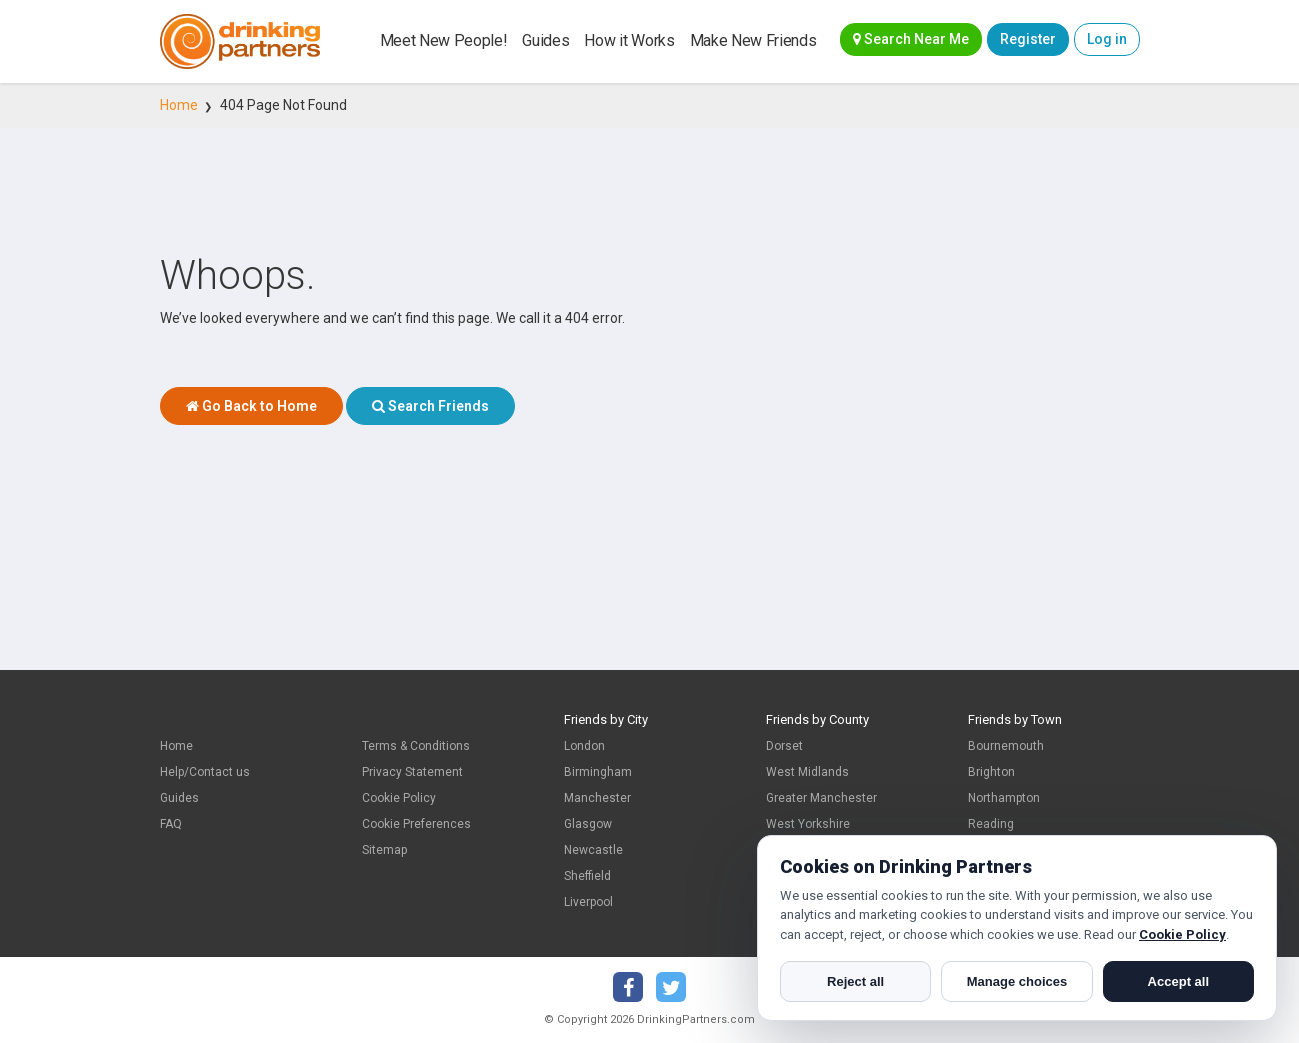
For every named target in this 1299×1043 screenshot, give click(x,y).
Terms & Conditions (416, 746)
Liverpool (588, 902)
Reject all (855, 981)
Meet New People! (444, 40)
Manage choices (1017, 981)
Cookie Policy (399, 798)
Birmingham (598, 772)
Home (179, 105)
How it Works (629, 40)
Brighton (991, 772)
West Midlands (807, 772)
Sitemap (384, 850)
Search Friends (430, 406)
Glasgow (588, 824)
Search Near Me (911, 39)
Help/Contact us (205, 772)
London (584, 746)
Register (1028, 39)
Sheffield (587, 876)
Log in (1107, 39)
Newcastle (593, 850)
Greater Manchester (821, 798)
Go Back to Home (251, 406)
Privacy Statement (412, 772)
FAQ (171, 824)
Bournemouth (1006, 746)
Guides (545, 40)
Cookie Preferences (416, 824)
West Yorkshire (808, 824)
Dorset (784, 746)
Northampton (1004, 798)
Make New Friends (753, 40)
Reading (991, 824)
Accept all (1178, 981)
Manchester (597, 798)
